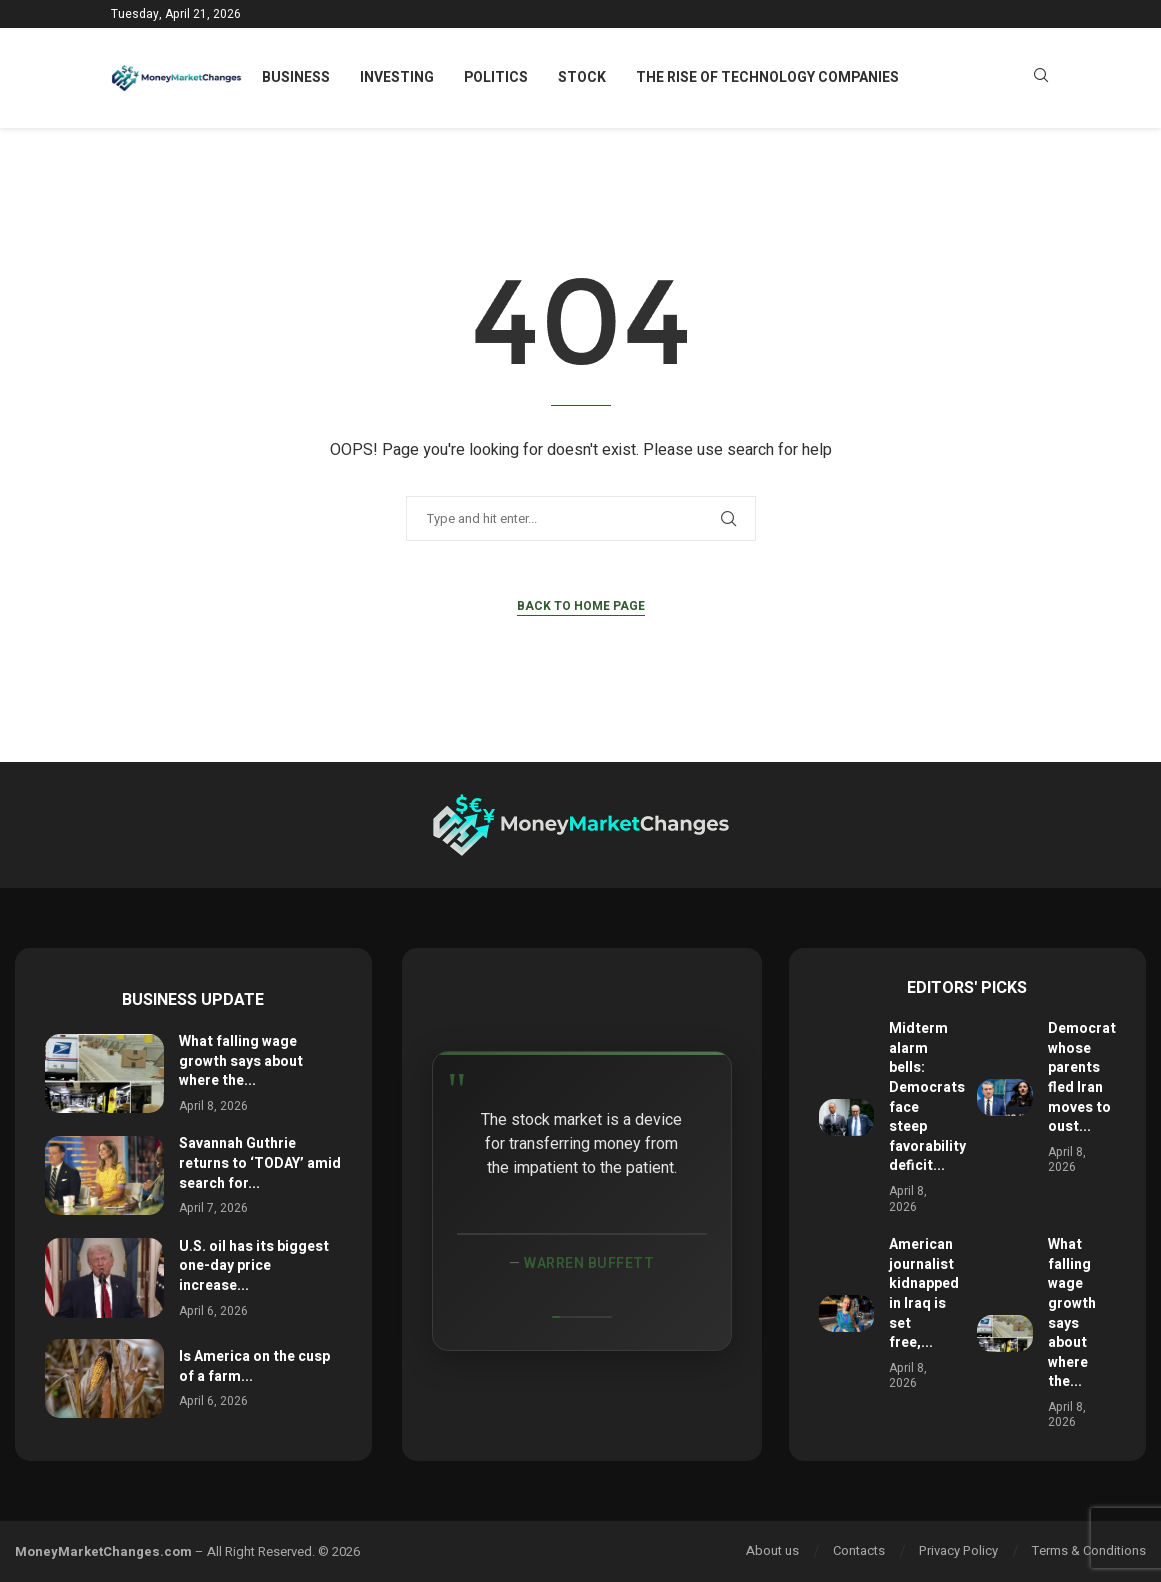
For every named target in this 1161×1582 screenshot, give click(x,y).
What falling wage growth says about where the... (241, 1061)
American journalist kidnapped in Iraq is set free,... (924, 1293)
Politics (496, 77)
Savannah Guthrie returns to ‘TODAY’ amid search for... (260, 1163)
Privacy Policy (958, 1550)
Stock (582, 77)
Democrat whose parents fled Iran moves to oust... (1082, 1077)
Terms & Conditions (1089, 1550)
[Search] (1041, 78)
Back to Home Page (581, 606)
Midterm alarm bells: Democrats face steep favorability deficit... (927, 1097)
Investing (397, 77)
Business (296, 77)
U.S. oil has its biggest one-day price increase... (254, 1266)
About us (772, 1550)
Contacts (859, 1550)
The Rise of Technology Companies (767, 77)
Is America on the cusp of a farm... (254, 1366)
